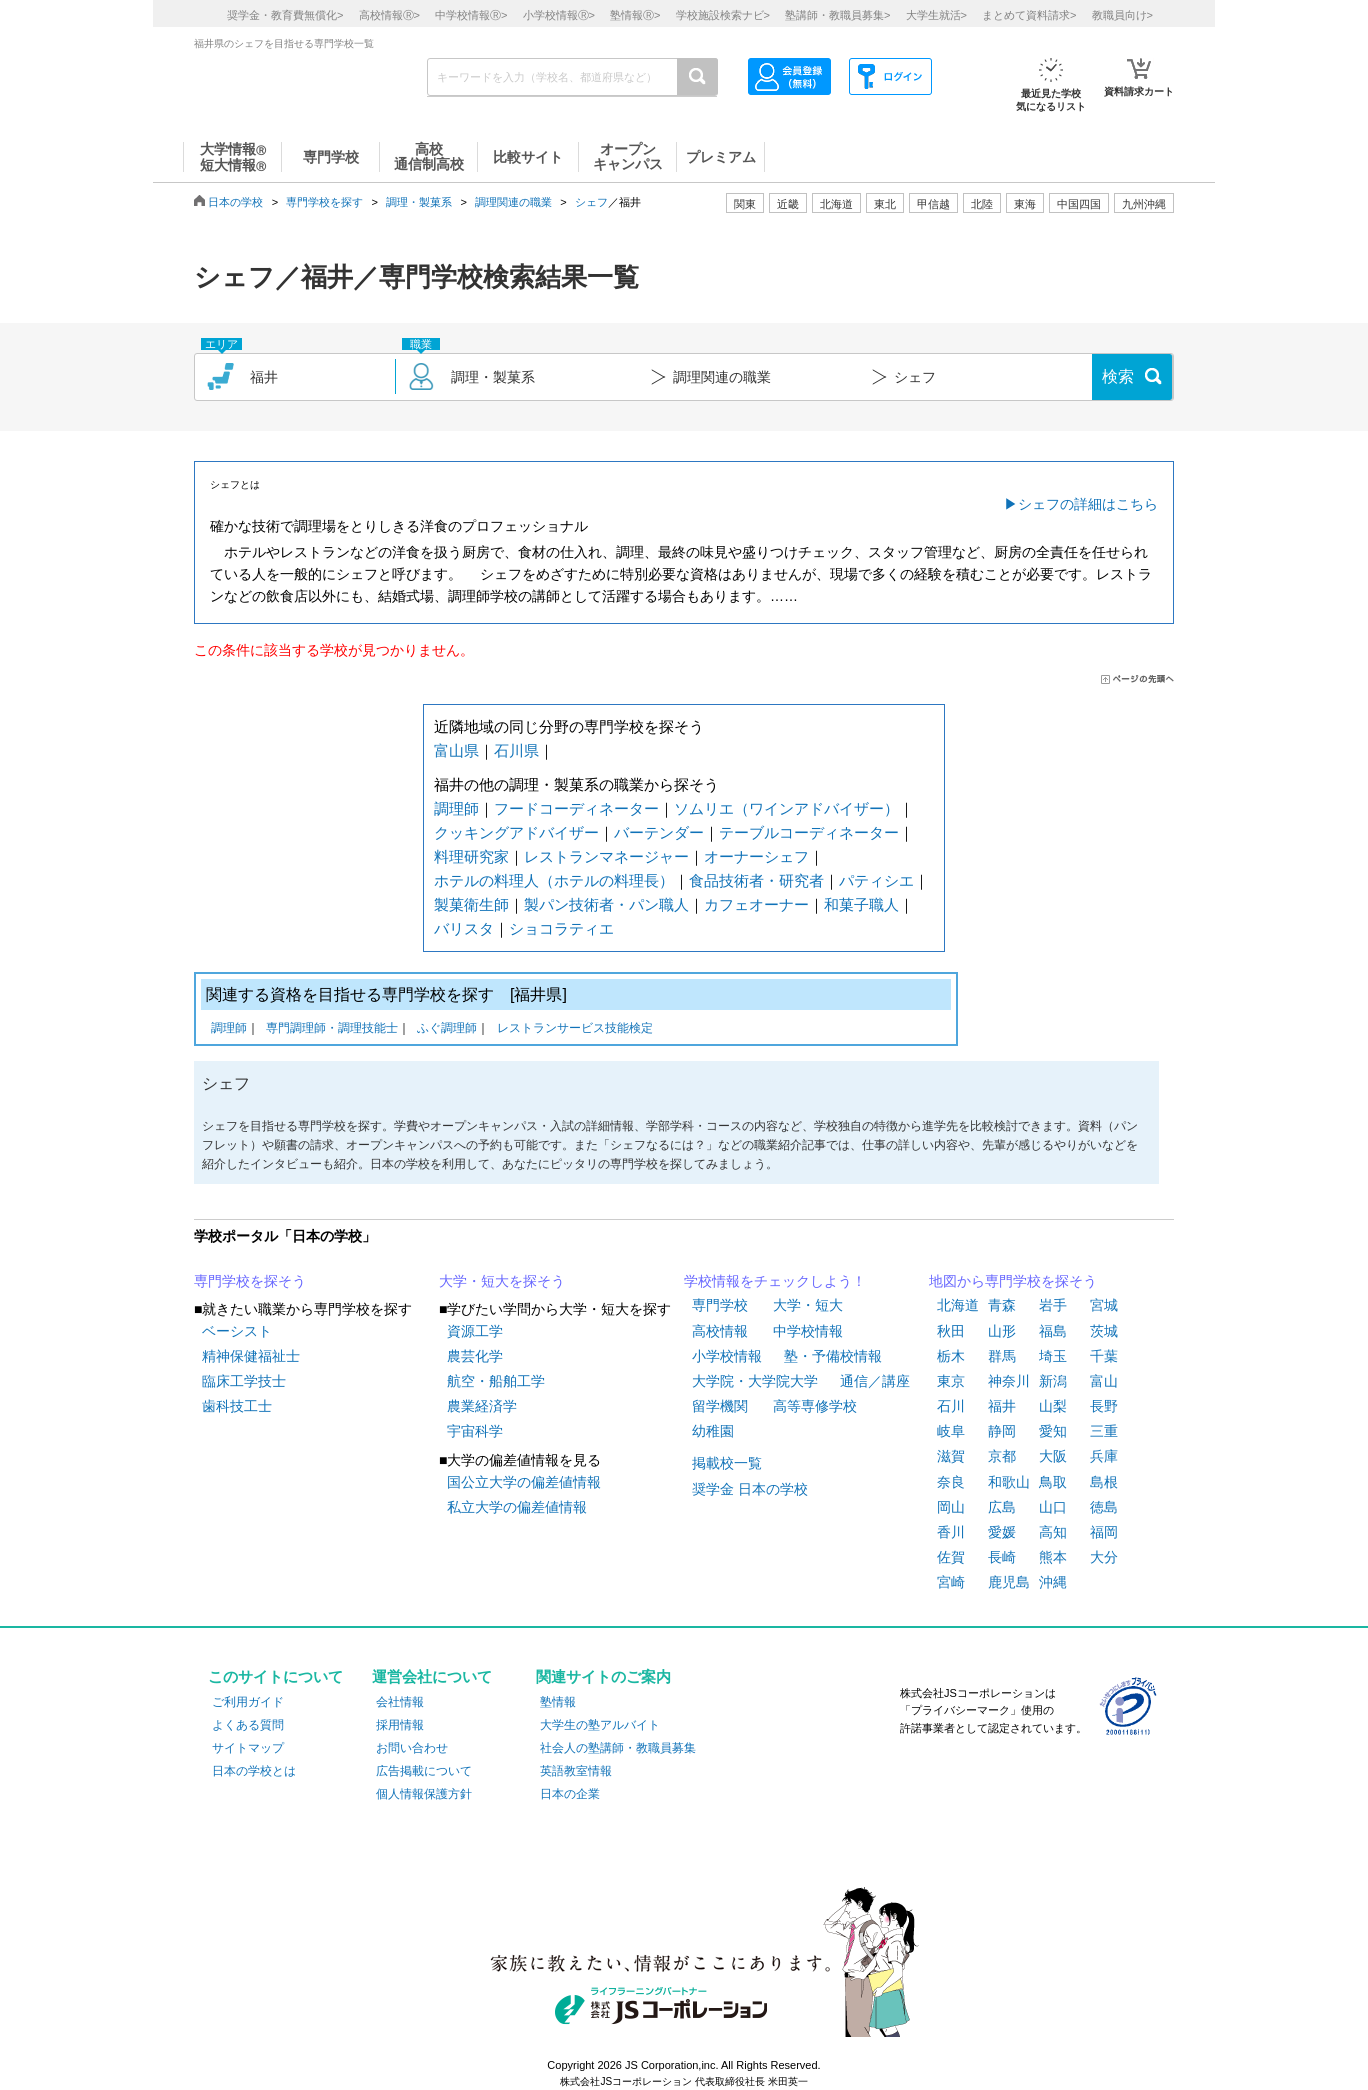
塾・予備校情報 (833, 1356)
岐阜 (951, 1431)
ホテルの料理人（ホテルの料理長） (554, 880)
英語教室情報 (576, 1771)
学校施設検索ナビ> (723, 15)
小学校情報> (559, 15)
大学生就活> (936, 15)
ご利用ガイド (248, 1702)
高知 (1053, 1532)
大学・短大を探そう (502, 1281)
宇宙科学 (475, 1431)
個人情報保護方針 (424, 1794)
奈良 (951, 1482)
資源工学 (475, 1331)
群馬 (1002, 1356)
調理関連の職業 (513, 202)
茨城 (1104, 1331)
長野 (1104, 1406)
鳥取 (1053, 1482)
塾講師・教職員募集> (837, 15)
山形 (1002, 1331)
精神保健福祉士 (251, 1356)
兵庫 (1104, 1456)
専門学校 (720, 1305)
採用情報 (400, 1725)
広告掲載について (424, 1771)
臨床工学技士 (244, 1381)
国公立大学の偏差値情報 (524, 1482)
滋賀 (951, 1456)
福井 (1002, 1406)
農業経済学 (482, 1406)
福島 (1053, 1331)
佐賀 (951, 1557)
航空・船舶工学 (496, 1381)
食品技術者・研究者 (756, 880)
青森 (1002, 1305)
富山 (1104, 1381)
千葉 (1104, 1356)
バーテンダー (659, 832)
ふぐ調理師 (447, 1029)
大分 (1104, 1557)
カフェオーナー (756, 904)
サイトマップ (248, 1748)
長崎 (1002, 1557)
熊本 (1053, 1557)
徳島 (1104, 1507)
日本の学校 (235, 202)
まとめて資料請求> (1029, 15)
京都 (1002, 1456)
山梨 (1053, 1406)
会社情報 (400, 1702)
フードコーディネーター (576, 808)
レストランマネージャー (606, 856)
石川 (951, 1406)
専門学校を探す (324, 202)
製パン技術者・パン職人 (606, 904)
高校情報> (389, 15)
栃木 (951, 1356)
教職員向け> (1122, 15)
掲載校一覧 (727, 1463)
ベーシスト (237, 1331)
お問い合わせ (412, 1748)
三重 (1104, 1431)
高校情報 (720, 1331)
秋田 (951, 1331)
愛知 (1053, 1431)
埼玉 (1053, 1356)
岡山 (951, 1507)
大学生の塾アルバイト (600, 1725)
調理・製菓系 (419, 202)
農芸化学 (475, 1356)
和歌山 (1009, 1482)
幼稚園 (713, 1431)
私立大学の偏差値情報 (517, 1507)
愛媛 (1002, 1532)
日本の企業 (570, 1794)
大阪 (1053, 1456)
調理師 (456, 808)
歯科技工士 (237, 1406)
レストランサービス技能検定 (575, 1029)
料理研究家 (471, 856)
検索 (1118, 376)
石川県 (516, 750)
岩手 (1053, 1305)
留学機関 (720, 1406)
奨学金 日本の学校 (750, 1489)
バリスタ (464, 928)
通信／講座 (875, 1381)
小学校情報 (727, 1356)
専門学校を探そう (250, 1281)
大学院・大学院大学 (755, 1381)
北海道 (836, 204)
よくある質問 (248, 1725)
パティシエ (876, 880)
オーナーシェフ (756, 856)
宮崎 (951, 1582)
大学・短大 (808, 1305)
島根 (1104, 1482)
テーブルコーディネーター (809, 832)
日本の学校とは (254, 1771)
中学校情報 (808, 1331)
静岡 (1002, 1431)
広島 (1002, 1507)
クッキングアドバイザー (516, 832)
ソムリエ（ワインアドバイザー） (786, 808)
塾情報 (558, 1702)
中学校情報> (471, 15)
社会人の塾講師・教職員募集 (618, 1748)
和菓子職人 (861, 904)
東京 (951, 1381)
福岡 (1104, 1532)
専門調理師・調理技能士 (332, 1029)
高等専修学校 (815, 1406)
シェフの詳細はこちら (1088, 504)
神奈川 (1009, 1381)
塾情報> (635, 15)
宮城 (1104, 1305)
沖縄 (1053, 1582)
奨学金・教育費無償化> (285, 15)
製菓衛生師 (471, 904)
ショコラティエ (561, 928)
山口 (1053, 1507)
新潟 (1053, 1381)
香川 (951, 1532)
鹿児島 (1009, 1582)
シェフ (591, 202)
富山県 (456, 750)
